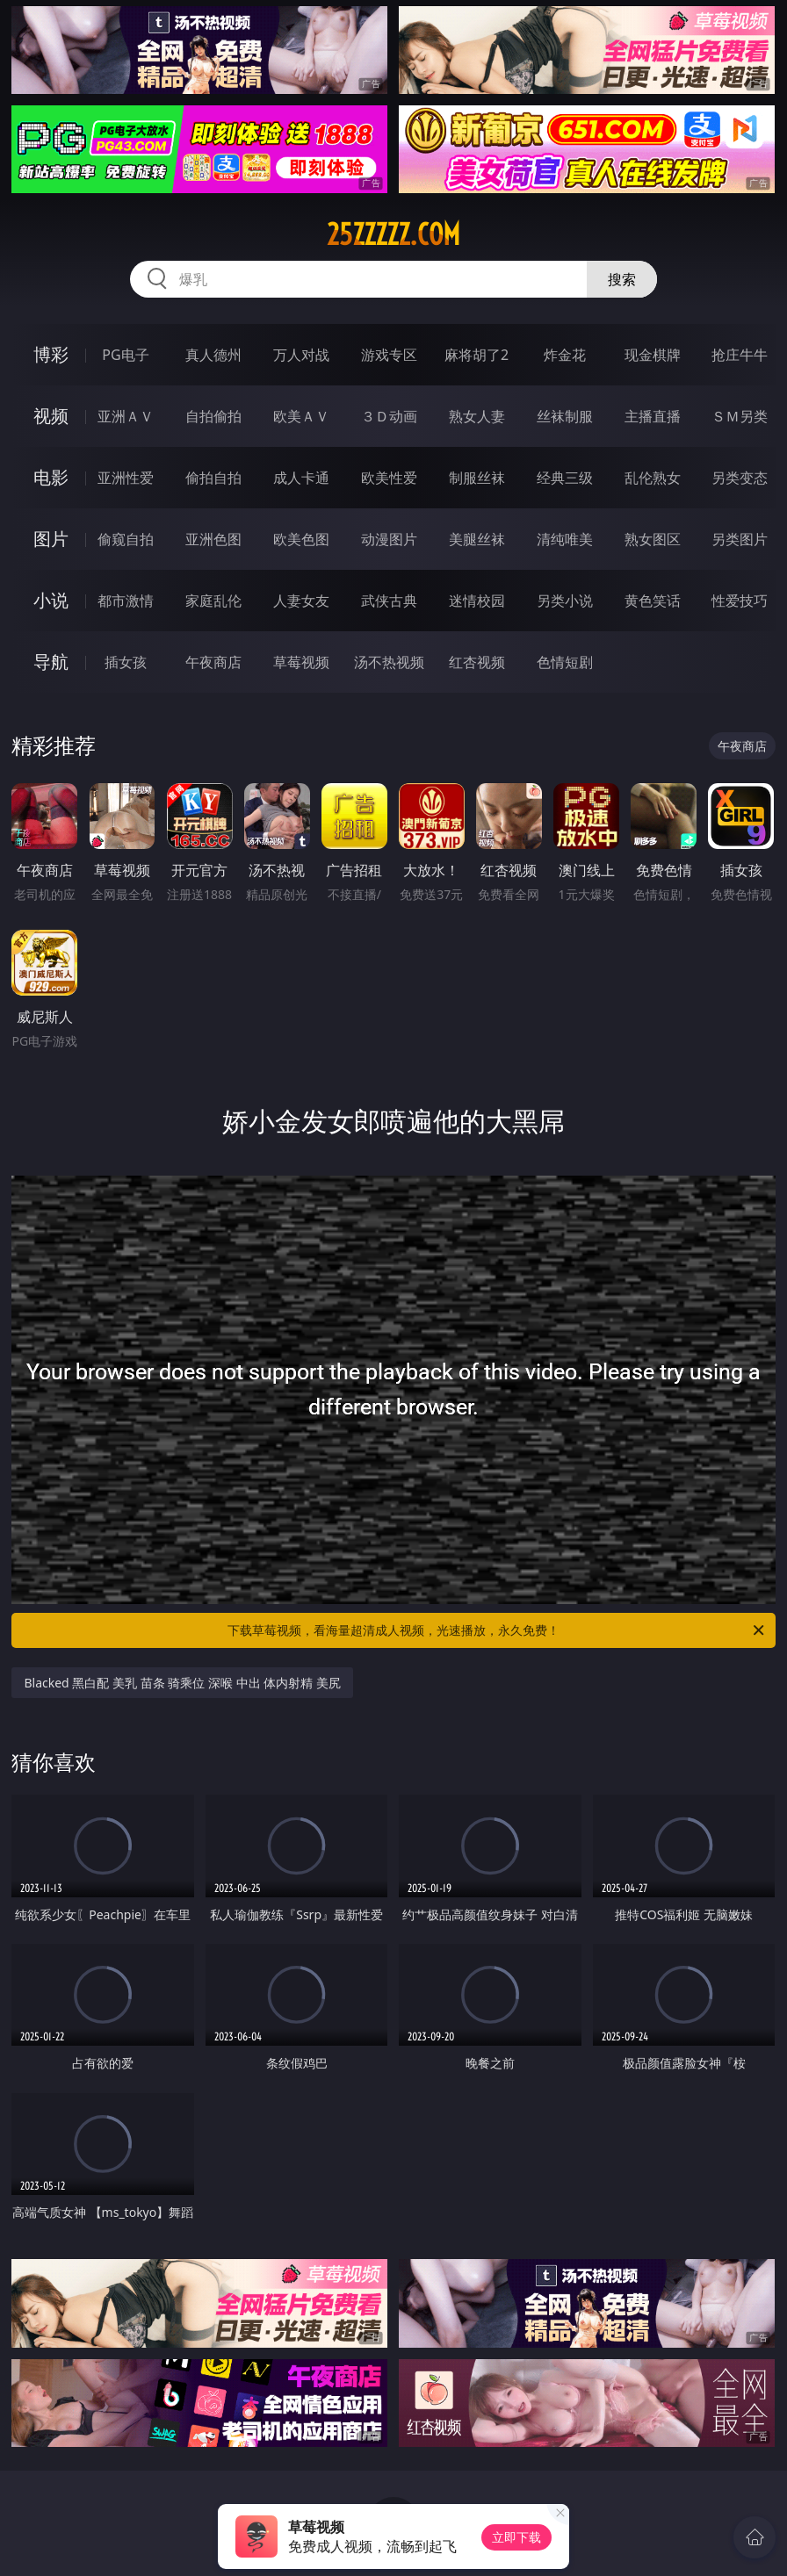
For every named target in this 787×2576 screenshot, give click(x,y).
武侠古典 (389, 600)
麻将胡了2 (476, 354)
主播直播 (653, 416)
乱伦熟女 (653, 477)
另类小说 (565, 600)
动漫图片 (389, 539)
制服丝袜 (477, 477)
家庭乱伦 (213, 600)
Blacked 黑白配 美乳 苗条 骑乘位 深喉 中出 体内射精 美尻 (182, 1682)
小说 (51, 600)
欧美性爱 (389, 477)
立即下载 (516, 2537)
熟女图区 (653, 539)
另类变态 (739, 477)
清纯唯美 (565, 539)
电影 (51, 477)
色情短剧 (565, 662)
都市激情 (125, 600)
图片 (51, 538)
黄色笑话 (653, 600)
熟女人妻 (477, 416)
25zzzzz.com (393, 234)
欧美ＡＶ (301, 416)
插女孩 (126, 662)
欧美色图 (301, 539)
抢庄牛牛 (739, 354)
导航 (51, 661)
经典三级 (565, 477)
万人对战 (301, 354)
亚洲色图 (213, 539)
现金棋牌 (653, 354)
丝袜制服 (565, 416)
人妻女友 (301, 600)
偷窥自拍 (125, 539)
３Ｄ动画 (389, 416)
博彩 (51, 354)
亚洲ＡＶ (125, 416)
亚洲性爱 (125, 477)
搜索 (622, 279)
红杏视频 (477, 662)
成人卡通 (301, 477)
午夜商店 (213, 662)
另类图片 (739, 539)
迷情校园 (477, 600)
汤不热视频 (389, 662)
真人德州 (213, 354)
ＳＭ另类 (739, 416)
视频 (51, 416)
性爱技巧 (739, 600)
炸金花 (565, 354)
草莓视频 (301, 662)
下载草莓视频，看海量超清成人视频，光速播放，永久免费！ (497, 1630)
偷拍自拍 (213, 477)
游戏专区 (389, 354)
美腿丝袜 (477, 539)
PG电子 (125, 354)
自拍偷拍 (213, 416)
